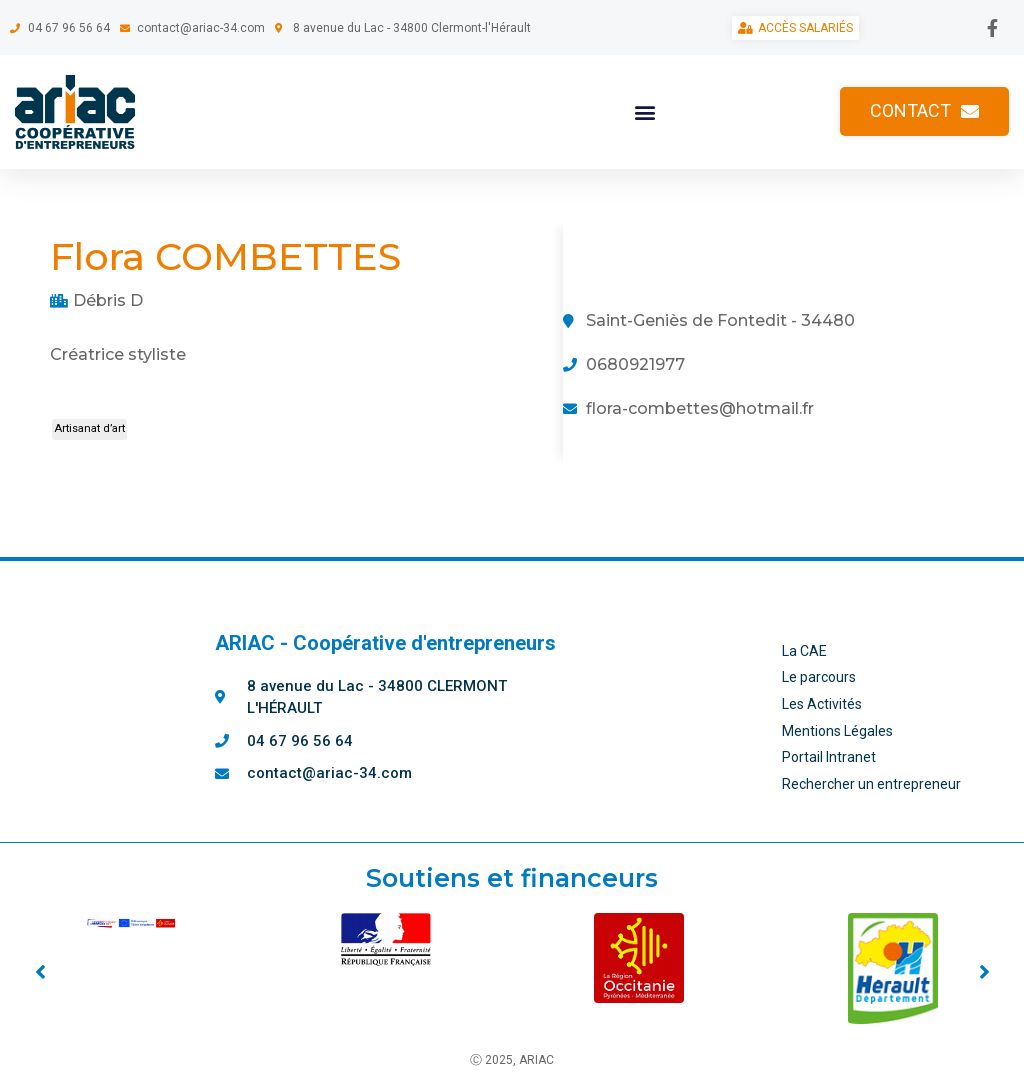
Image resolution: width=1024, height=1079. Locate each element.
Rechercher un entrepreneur (871, 784)
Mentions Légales (837, 731)
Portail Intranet (829, 757)
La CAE (804, 651)
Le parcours (819, 677)
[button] (644, 111)
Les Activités (822, 704)
